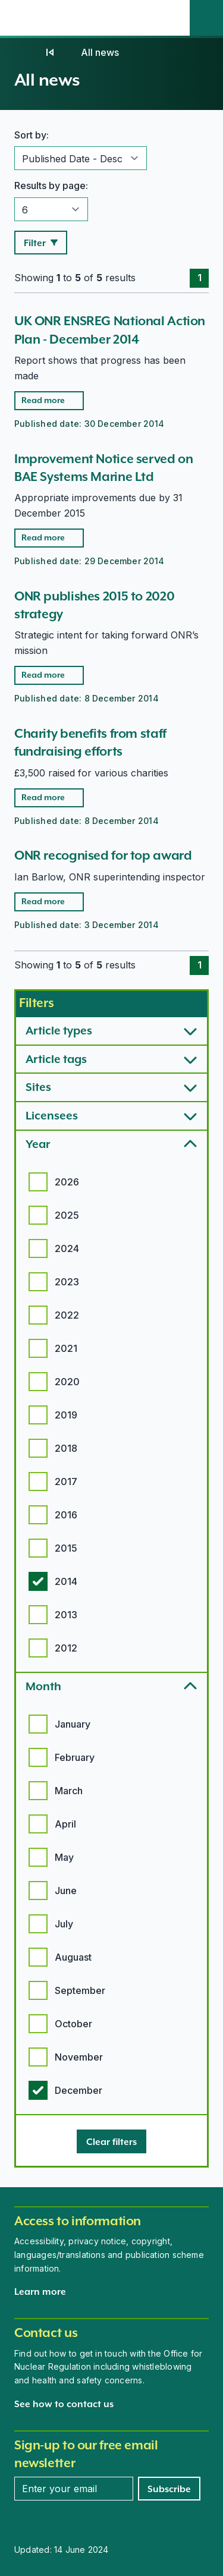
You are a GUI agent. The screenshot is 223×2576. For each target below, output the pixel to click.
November (79, 2057)
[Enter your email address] (73, 2488)
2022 (67, 1315)
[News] (50, 52)
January (72, 1724)
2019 (66, 1415)
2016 (66, 1515)
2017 (66, 1481)
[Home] (26, 52)
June (66, 1890)
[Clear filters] (111, 2141)
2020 (67, 1382)
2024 (67, 1248)
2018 (66, 1448)
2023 (67, 1282)
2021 (66, 1348)
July (64, 1924)
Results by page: (51, 185)
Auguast (73, 1957)
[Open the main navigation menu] (173, 18)
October (73, 2024)
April (65, 1824)
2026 (67, 1182)
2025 (67, 1215)
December (78, 2090)
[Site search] (206, 18)
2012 (66, 1648)
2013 (66, 1615)
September (80, 1990)
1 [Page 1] (199, 278)
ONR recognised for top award (102, 855)
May (64, 1857)
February (75, 1757)
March (69, 1791)
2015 (66, 1548)
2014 (66, 1581)
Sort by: (31, 135)
